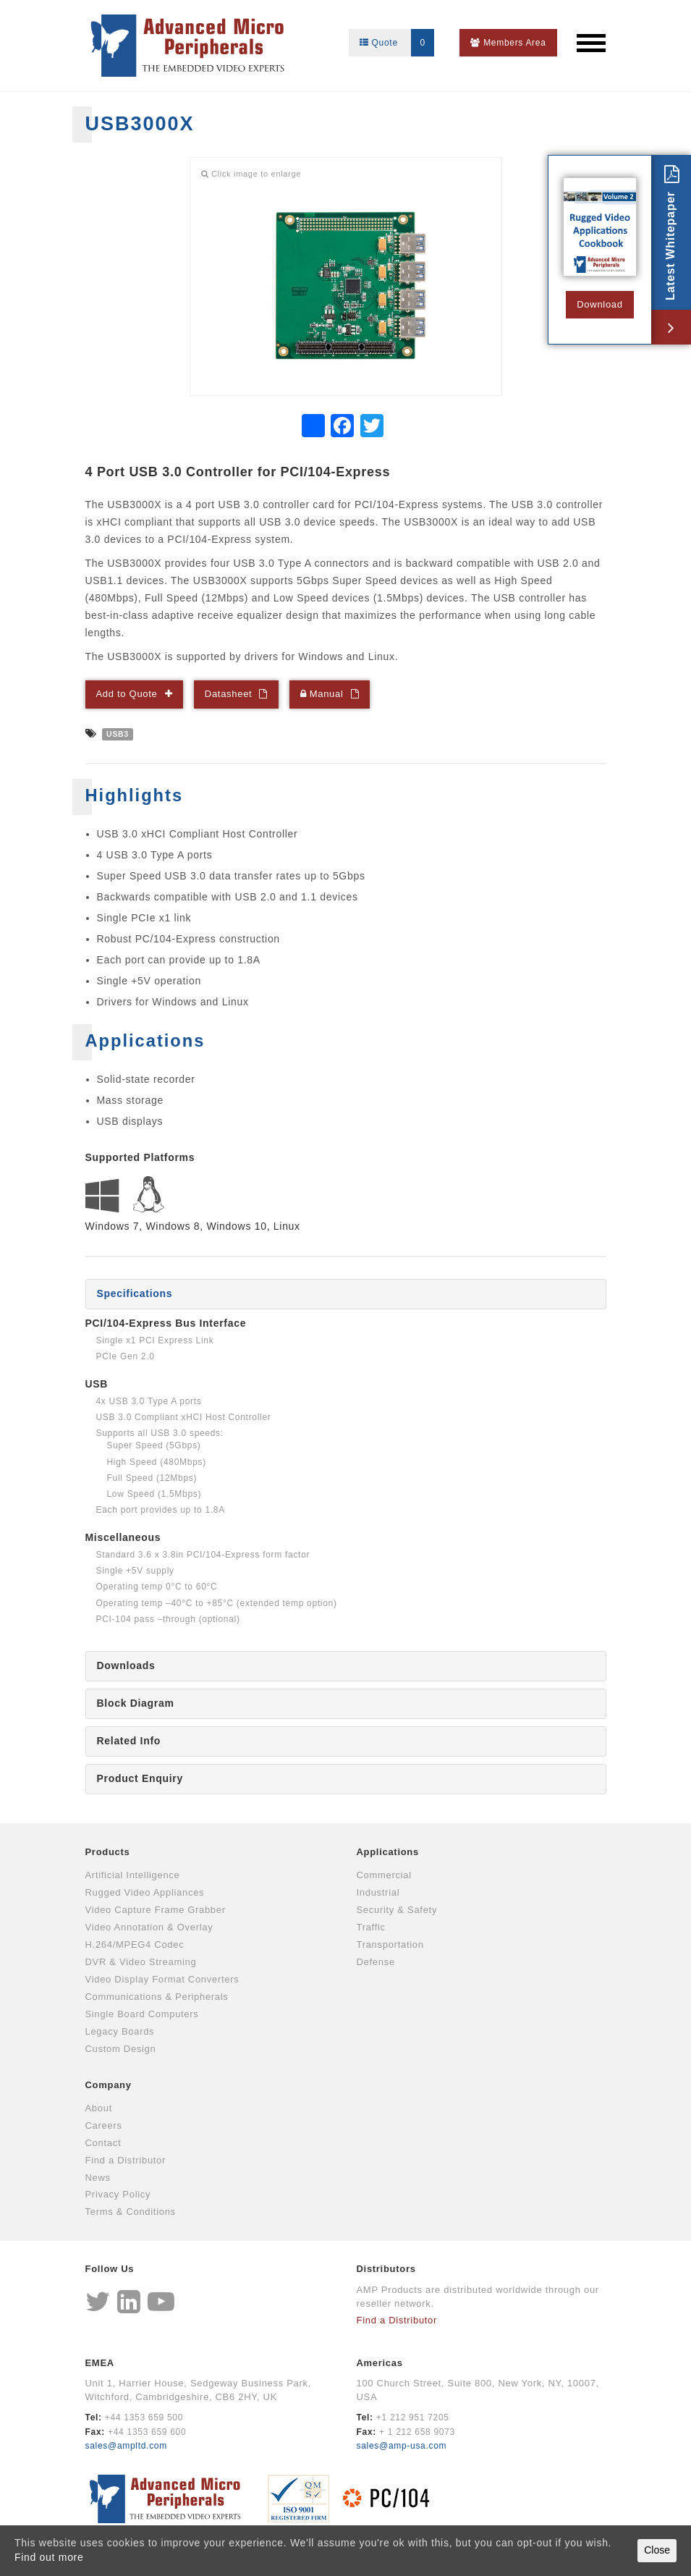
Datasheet (229, 693)
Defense (376, 1961)
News (98, 2177)
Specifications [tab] (135, 1293)
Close (657, 2550)
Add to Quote (127, 693)
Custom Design (120, 2048)
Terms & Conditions (130, 2211)
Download (599, 304)
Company (108, 2084)
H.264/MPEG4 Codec (135, 1944)
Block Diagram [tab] (135, 1703)
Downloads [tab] (126, 1665)
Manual (322, 693)
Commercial (384, 1875)
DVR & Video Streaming (141, 1961)
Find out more (48, 2557)
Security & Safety (397, 1909)
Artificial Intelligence (132, 1875)
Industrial (378, 1892)
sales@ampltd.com (126, 2446)
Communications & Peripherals (157, 1996)
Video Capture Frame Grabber (155, 1909)
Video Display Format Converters (162, 1979)
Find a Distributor (125, 2160)
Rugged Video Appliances (145, 1892)
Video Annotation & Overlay (149, 1927)
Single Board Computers (142, 2014)
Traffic (371, 1927)
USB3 (117, 734)
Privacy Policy (118, 2194)
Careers (103, 2125)
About (98, 2108)
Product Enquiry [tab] (140, 1778)
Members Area (508, 43)
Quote (397, 42)
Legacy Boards (120, 2031)
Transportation (390, 1944)
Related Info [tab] (129, 1741)
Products (107, 1851)
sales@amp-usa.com (402, 2446)
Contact (103, 2142)
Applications (388, 1851)
